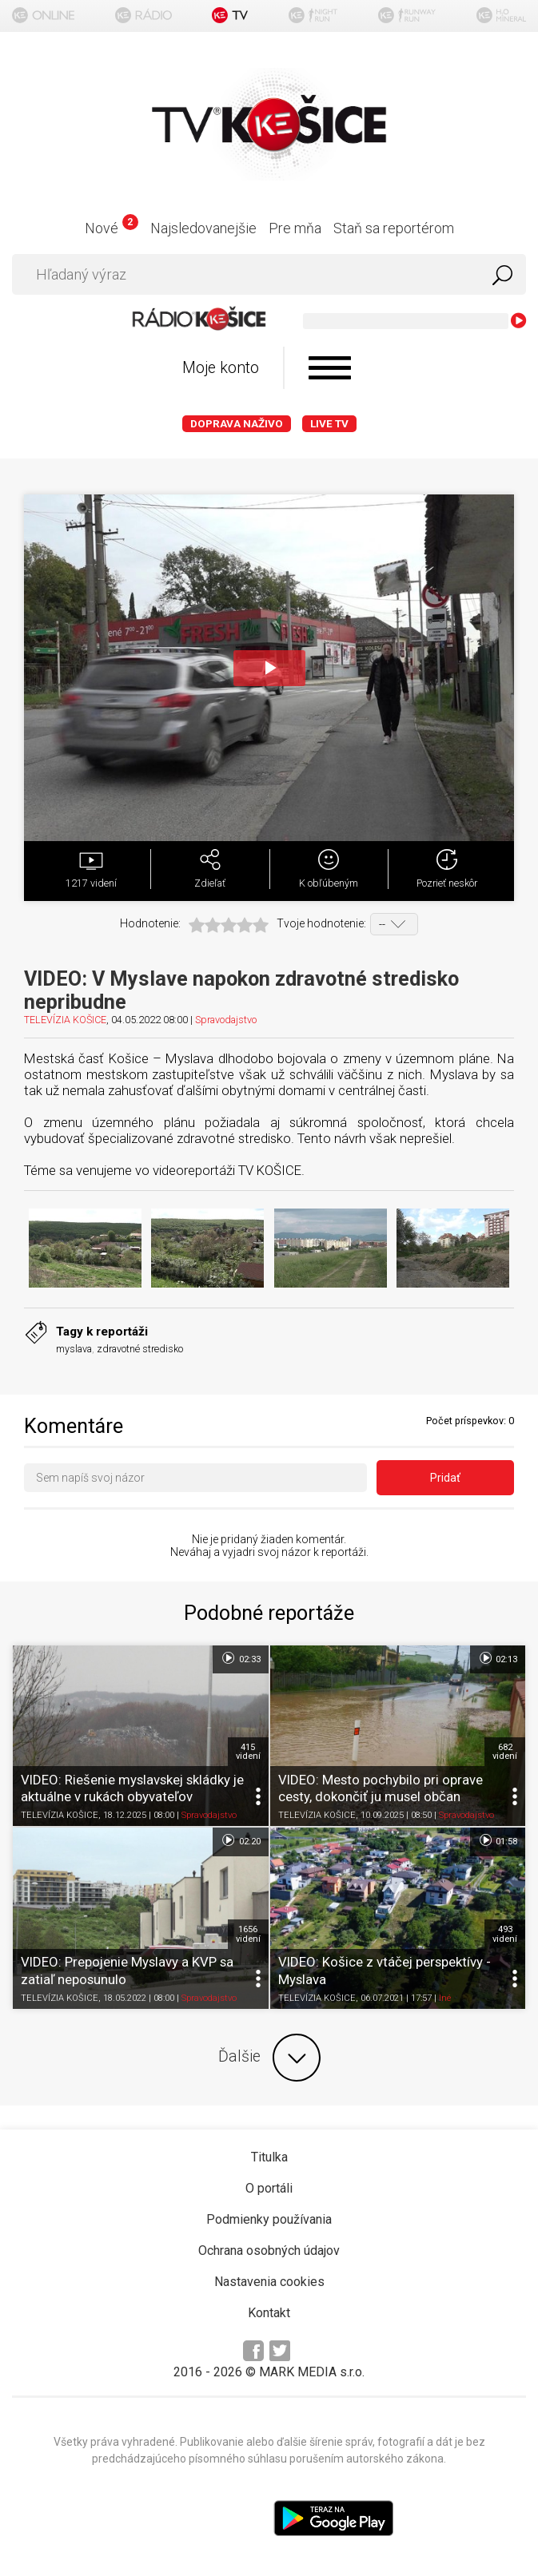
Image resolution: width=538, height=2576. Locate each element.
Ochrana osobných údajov (269, 2250)
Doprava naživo (236, 424)
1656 (248, 1933)
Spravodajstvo (226, 1020)
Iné (445, 1998)
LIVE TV (329, 424)
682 (504, 1751)
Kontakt (269, 2312)
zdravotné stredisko (140, 1349)
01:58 (497, 1840)
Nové (111, 228)
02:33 (240, 1658)
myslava (74, 1349)
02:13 (497, 1658)
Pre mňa (295, 228)
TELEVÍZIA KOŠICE (65, 1020)
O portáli (269, 2188)
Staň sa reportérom (393, 228)
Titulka (269, 2157)
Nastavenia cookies (269, 2281)
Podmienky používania (269, 2219)
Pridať (445, 1477)
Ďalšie (269, 2058)
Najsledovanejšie (203, 228)
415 (248, 1751)
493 (504, 1933)
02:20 (240, 1840)
